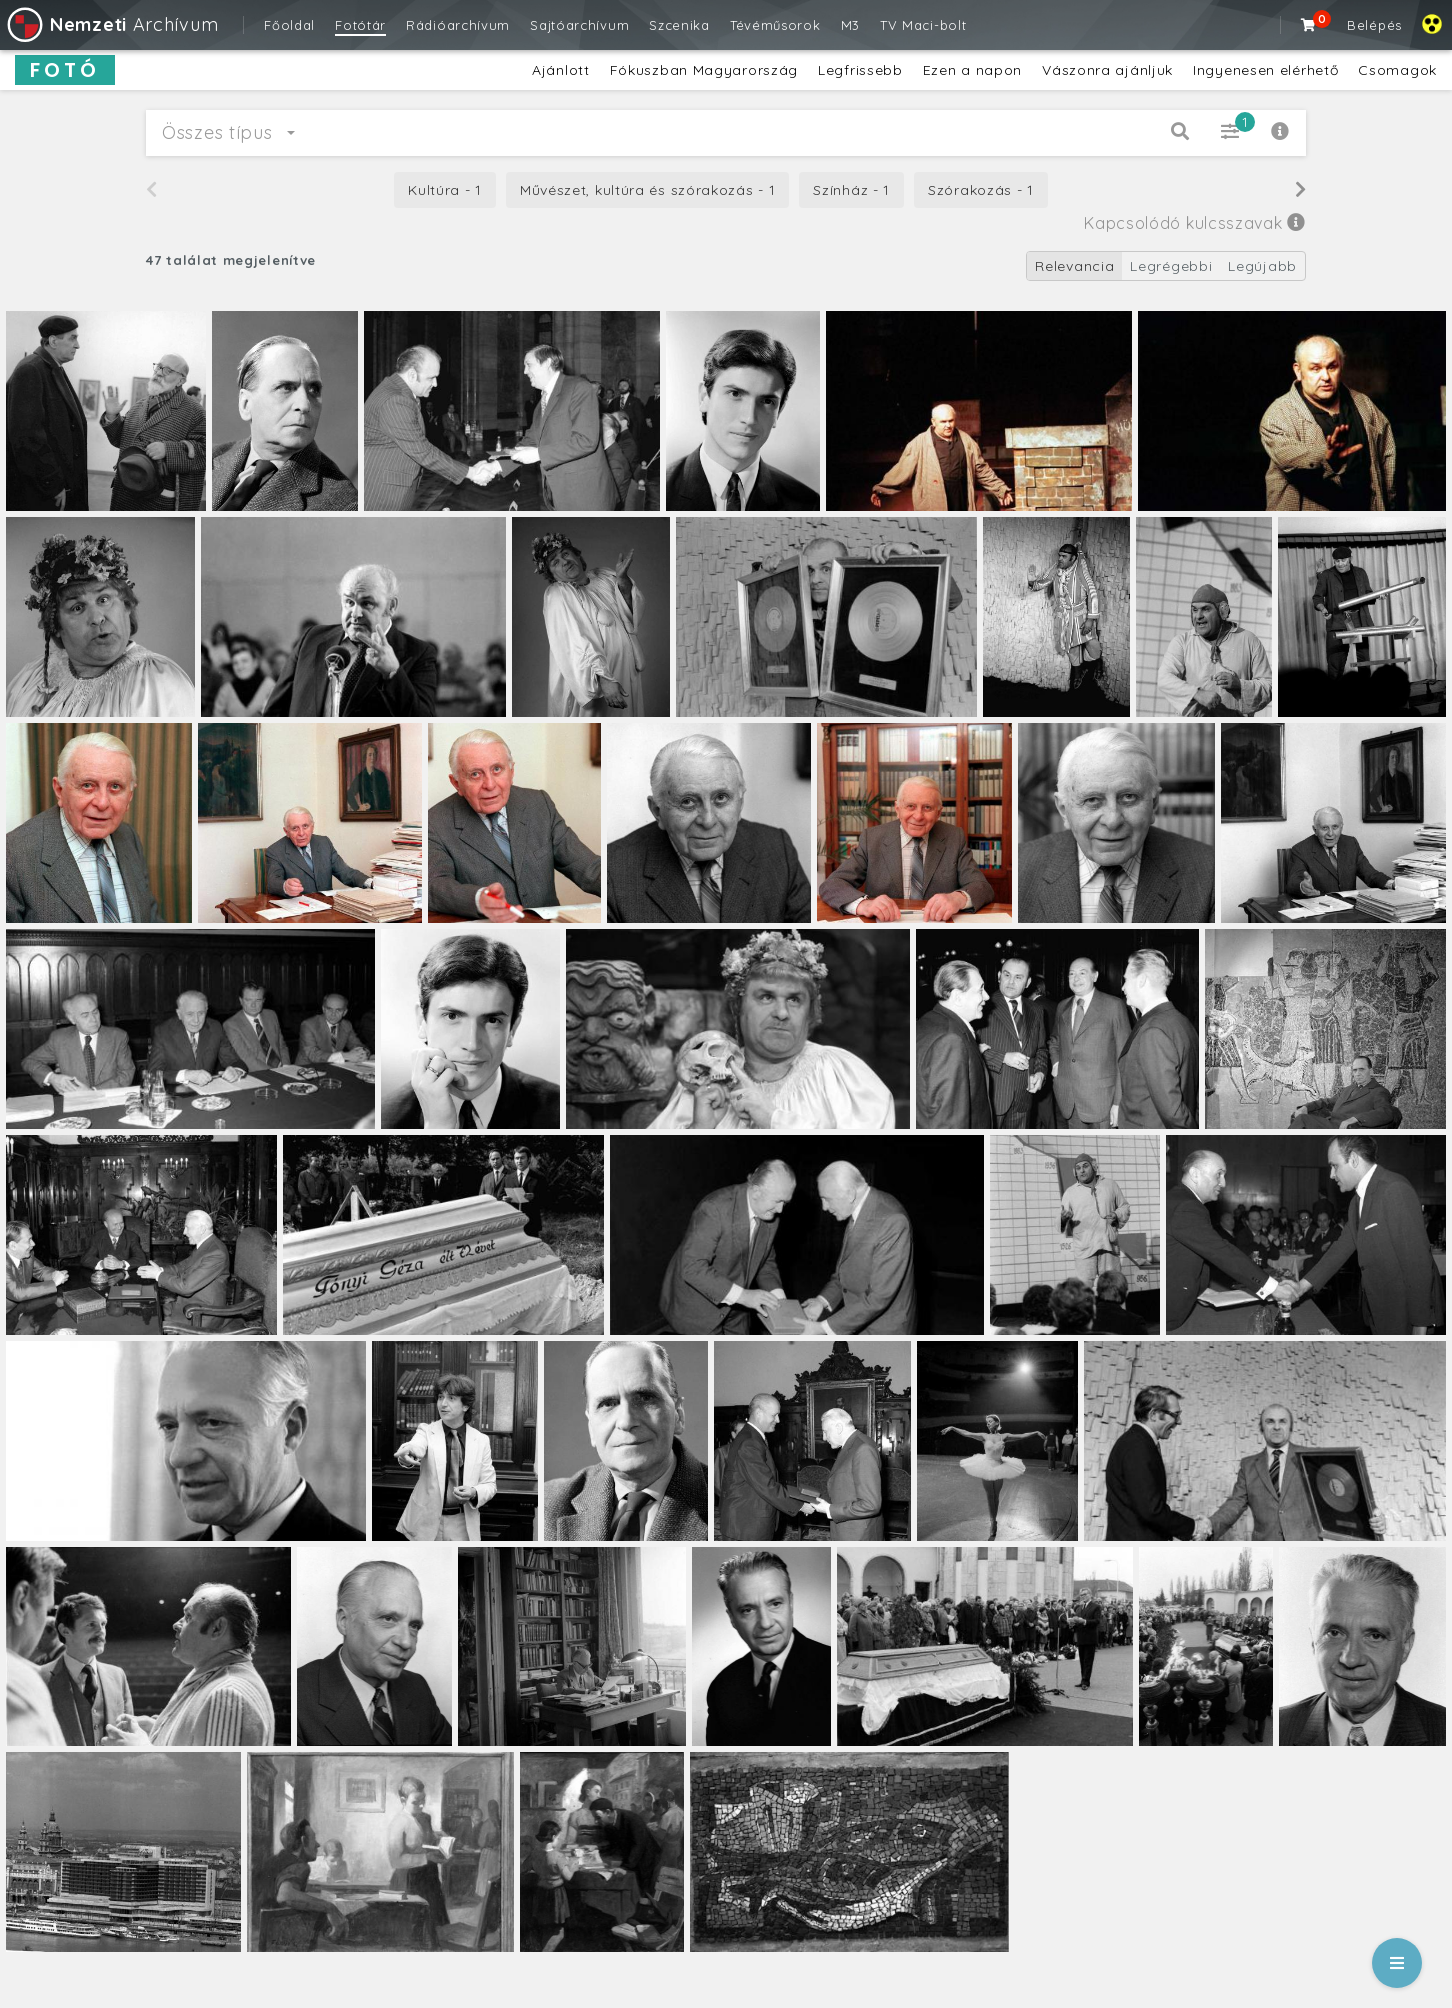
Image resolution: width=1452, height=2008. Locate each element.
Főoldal (289, 25)
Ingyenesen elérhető (1265, 70)
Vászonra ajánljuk (1107, 70)
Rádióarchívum (458, 25)
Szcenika (679, 25)
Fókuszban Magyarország (704, 70)
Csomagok (1397, 70)
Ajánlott (561, 70)
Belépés (1374, 25)
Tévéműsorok (775, 25)
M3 (850, 25)
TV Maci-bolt (923, 25)
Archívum (111, 24)
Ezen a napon (972, 70)
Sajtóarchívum (579, 25)
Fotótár (360, 25)
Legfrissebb (860, 70)
